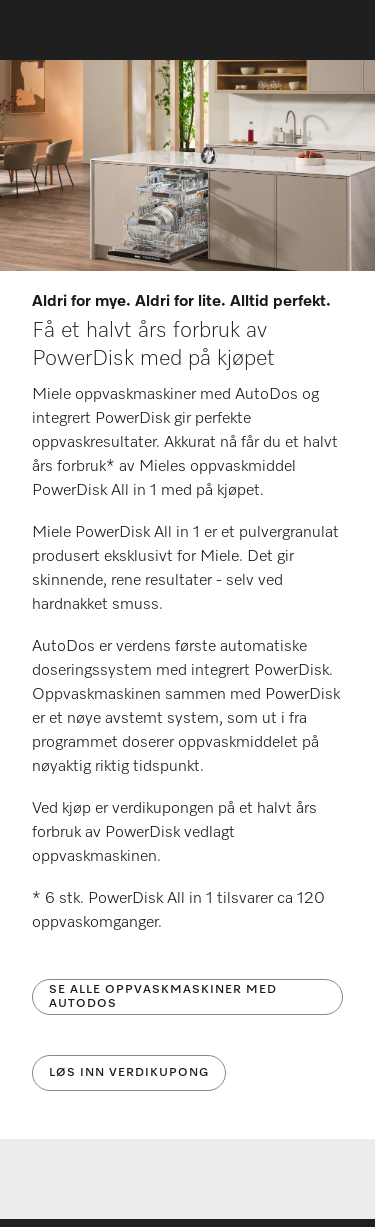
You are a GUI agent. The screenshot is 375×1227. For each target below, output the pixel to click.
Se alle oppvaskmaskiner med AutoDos (163, 997)
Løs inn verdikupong (129, 1073)
